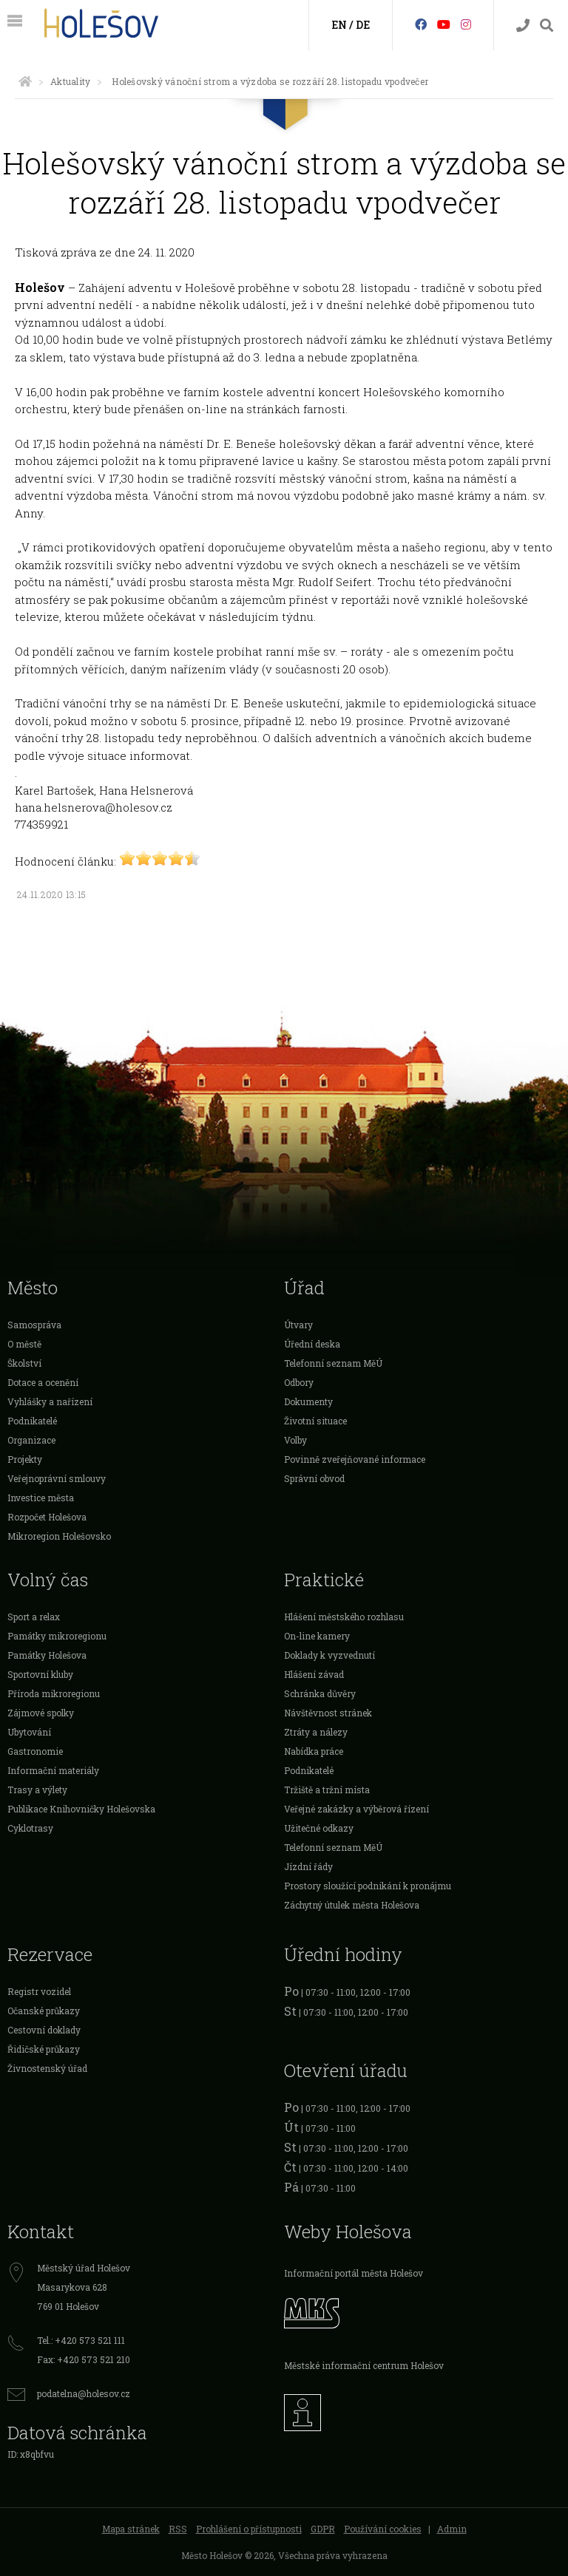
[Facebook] (420, 24)
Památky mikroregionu (56, 1636)
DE (363, 25)
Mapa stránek (131, 2529)
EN (339, 25)
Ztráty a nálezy (316, 1732)
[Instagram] (466, 24)
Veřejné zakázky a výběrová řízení (356, 1809)
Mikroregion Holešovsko (59, 1536)
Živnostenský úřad (47, 2068)
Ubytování (29, 1732)
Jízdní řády (308, 1866)
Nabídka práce (313, 1751)
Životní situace (315, 1421)
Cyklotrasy (30, 1828)
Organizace (31, 1440)
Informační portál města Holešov (353, 2273)
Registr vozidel (39, 1991)
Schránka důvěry (320, 1693)
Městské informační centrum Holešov (364, 2365)
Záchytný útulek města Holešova (351, 1905)
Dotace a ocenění (42, 1382)
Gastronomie (35, 1751)
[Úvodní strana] (25, 81)
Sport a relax (33, 1616)
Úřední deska (312, 1344)
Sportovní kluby (40, 1674)
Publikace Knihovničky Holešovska (81, 1809)
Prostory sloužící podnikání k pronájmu (367, 1886)
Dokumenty (308, 1401)
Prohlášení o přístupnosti (249, 2529)
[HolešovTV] (443, 24)
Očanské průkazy (43, 2010)
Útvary (298, 1325)
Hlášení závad (314, 1674)
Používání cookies (383, 2529)
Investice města (40, 1497)
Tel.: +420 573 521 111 (81, 2340)
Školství (24, 1363)
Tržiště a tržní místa (327, 1789)
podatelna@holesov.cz (83, 2393)
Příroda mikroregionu (53, 1693)
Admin (452, 2529)
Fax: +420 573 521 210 (83, 2359)
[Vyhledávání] (546, 25)
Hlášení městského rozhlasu (344, 1616)
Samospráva (34, 1325)
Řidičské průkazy (43, 2049)
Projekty (24, 1459)
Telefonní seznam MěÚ (333, 1363)
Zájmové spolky (40, 1713)
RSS (178, 2529)
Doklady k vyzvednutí (329, 1655)
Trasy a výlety (37, 1789)
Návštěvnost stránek (328, 1713)
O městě (24, 1344)
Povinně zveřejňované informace (354, 1459)
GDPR (323, 2529)
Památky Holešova (47, 1655)
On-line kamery (317, 1636)
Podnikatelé (32, 1421)
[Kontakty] (523, 25)
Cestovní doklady (44, 2030)
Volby (295, 1440)
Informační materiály (53, 1770)
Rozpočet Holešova (47, 1517)
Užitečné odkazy (319, 1828)
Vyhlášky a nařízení (49, 1401)
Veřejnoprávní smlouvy (56, 1478)
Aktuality (70, 81)
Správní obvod (314, 1478)
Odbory (299, 1382)
